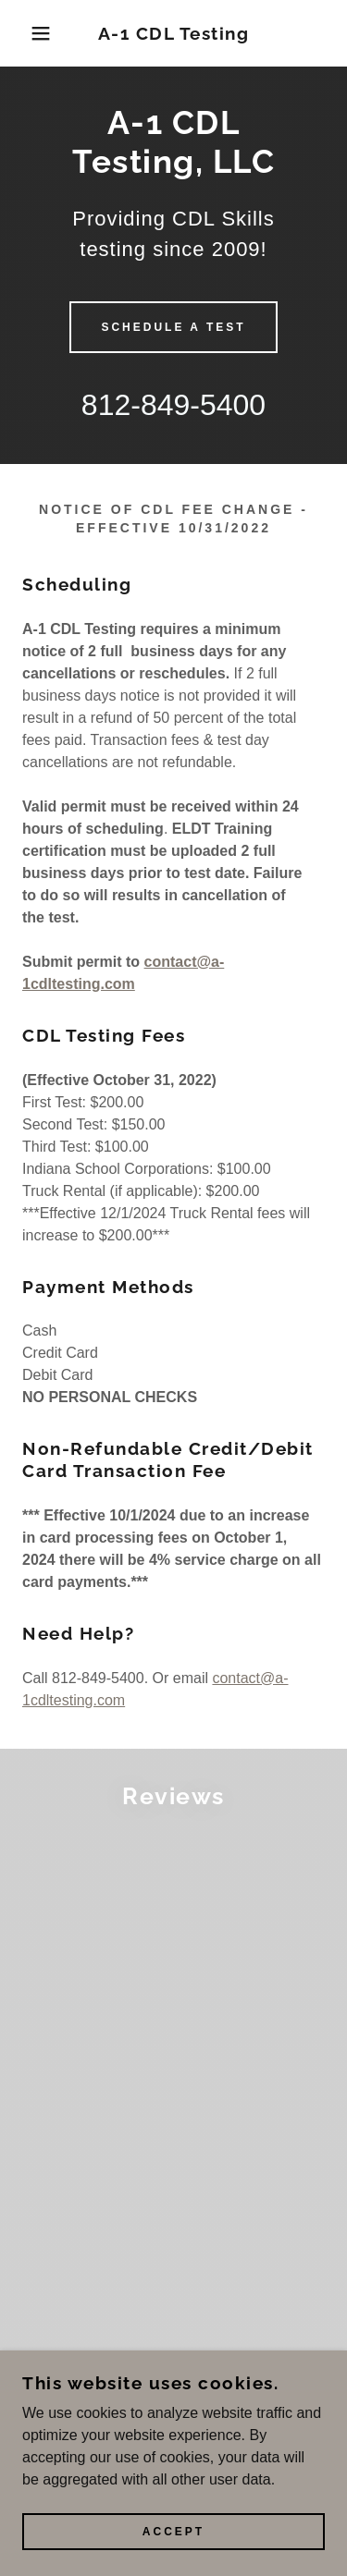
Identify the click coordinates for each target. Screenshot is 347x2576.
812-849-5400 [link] (173, 404)
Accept (173, 2531)
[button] (27, 33)
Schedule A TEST (173, 327)
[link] (173, 33)
